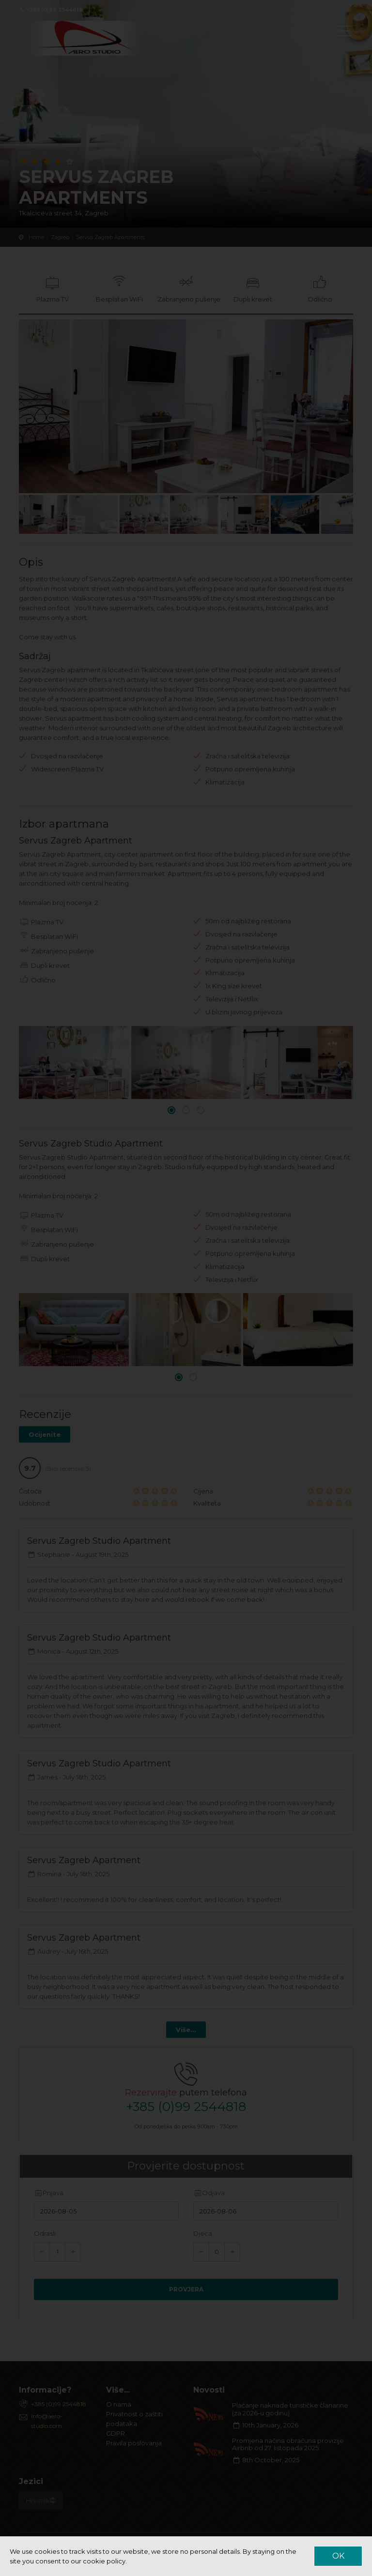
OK (338, 2556)
